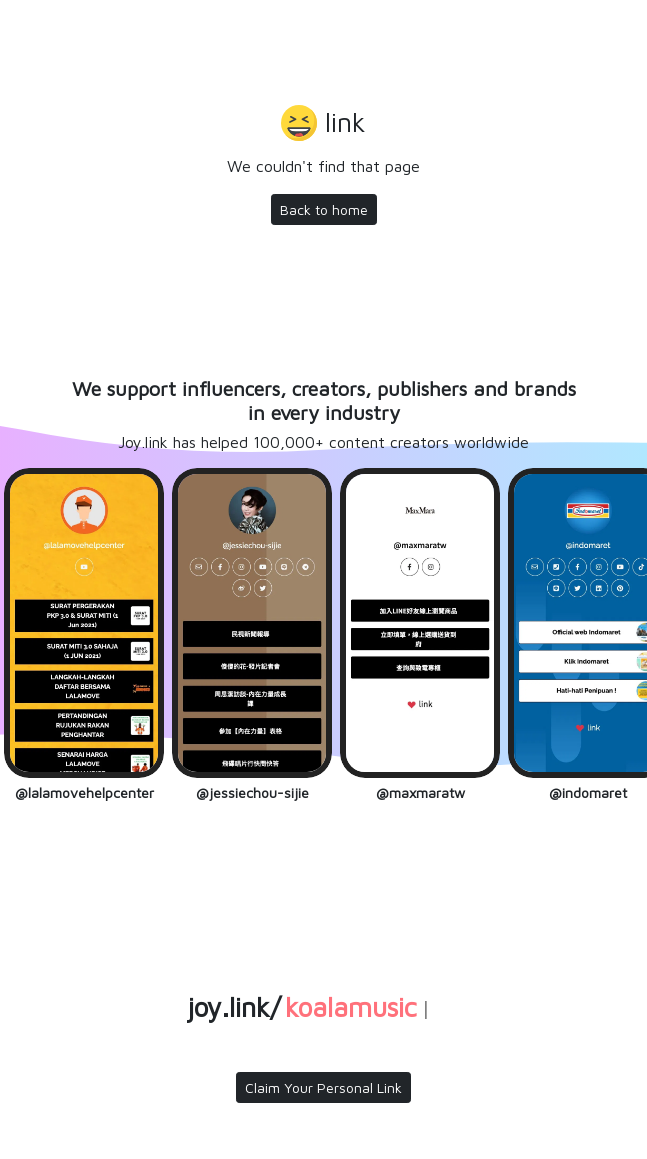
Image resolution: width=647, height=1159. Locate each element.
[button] (323, 125)
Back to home (324, 209)
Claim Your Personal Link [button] (323, 1087)
